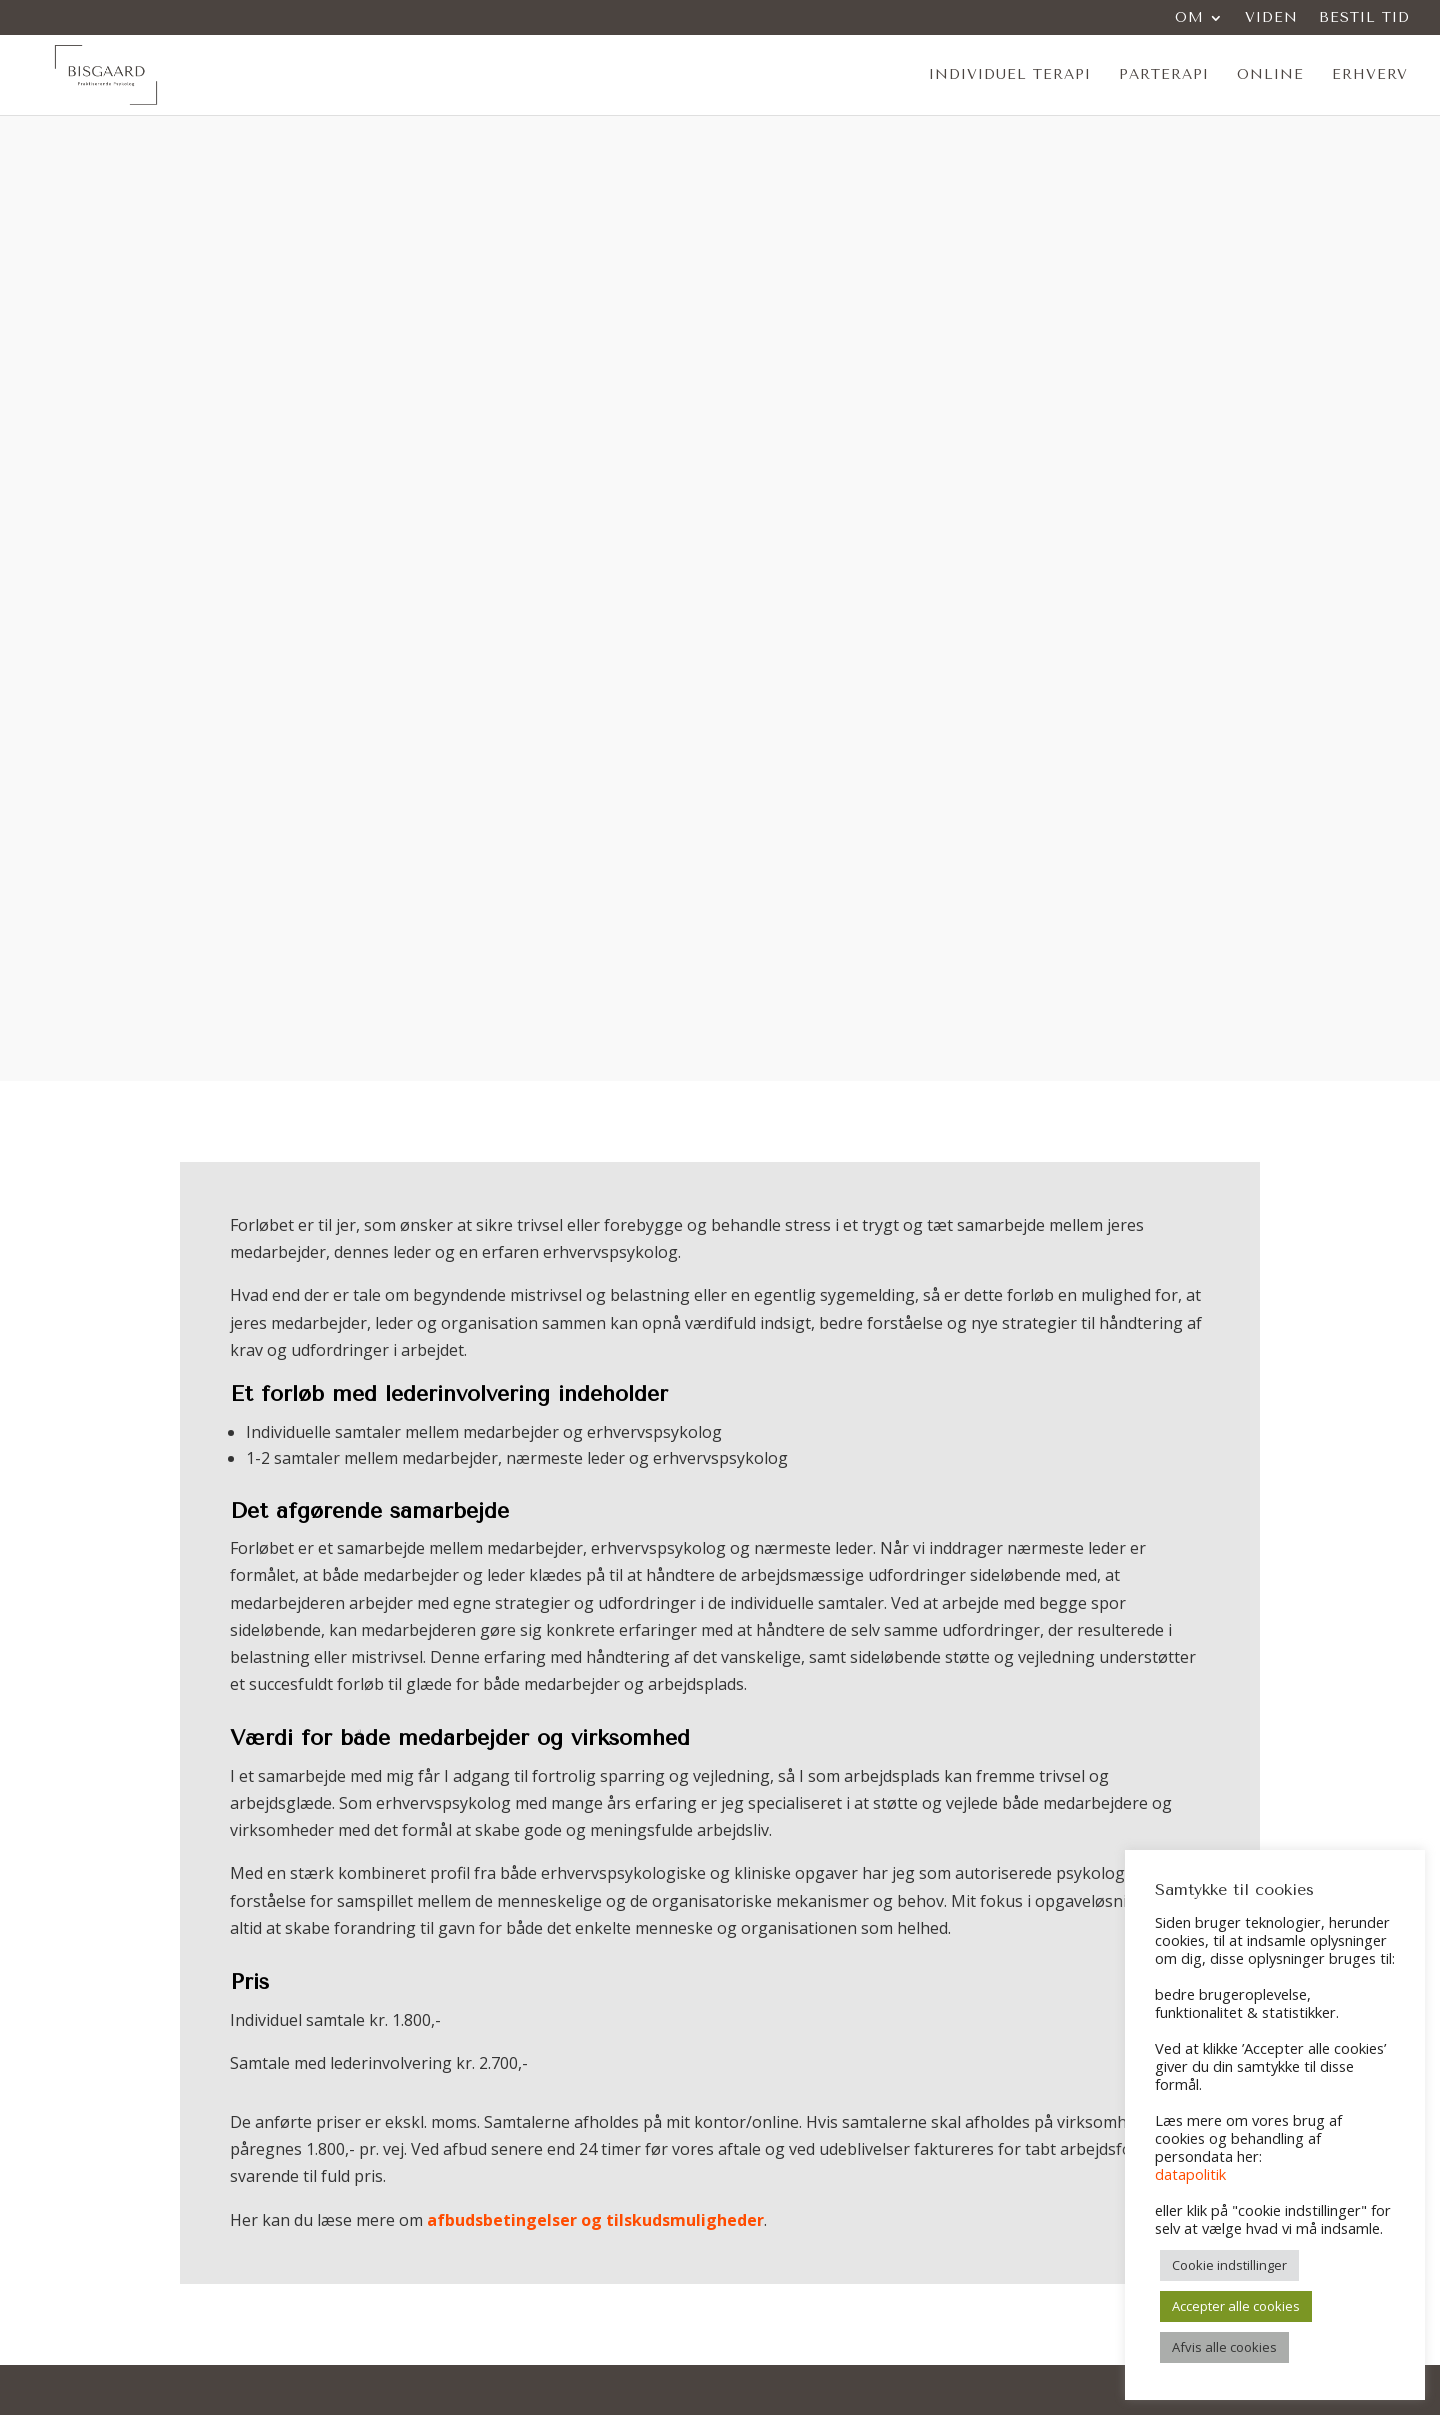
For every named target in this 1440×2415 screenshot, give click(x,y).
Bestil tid (1364, 18)
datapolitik (1190, 2174)
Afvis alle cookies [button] (1224, 2347)
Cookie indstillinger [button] (1229, 2265)
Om (1189, 18)
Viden (1271, 18)
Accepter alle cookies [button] (1236, 2306)
